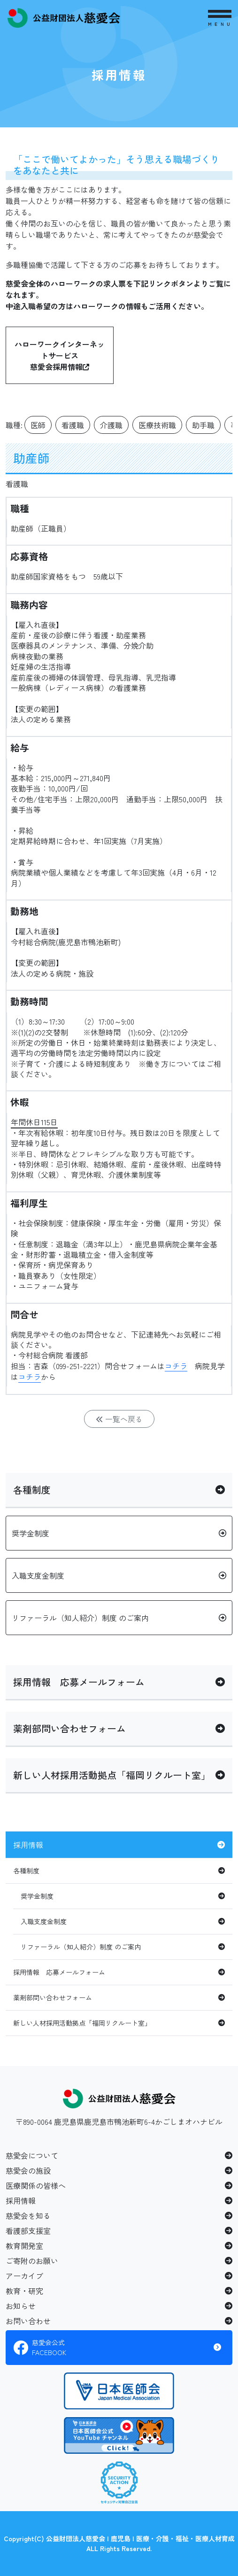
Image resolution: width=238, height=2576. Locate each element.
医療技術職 (157, 425)
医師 (38, 425)
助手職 (203, 425)
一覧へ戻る (119, 1419)
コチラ (176, 1366)
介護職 (111, 425)
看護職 (72, 425)
